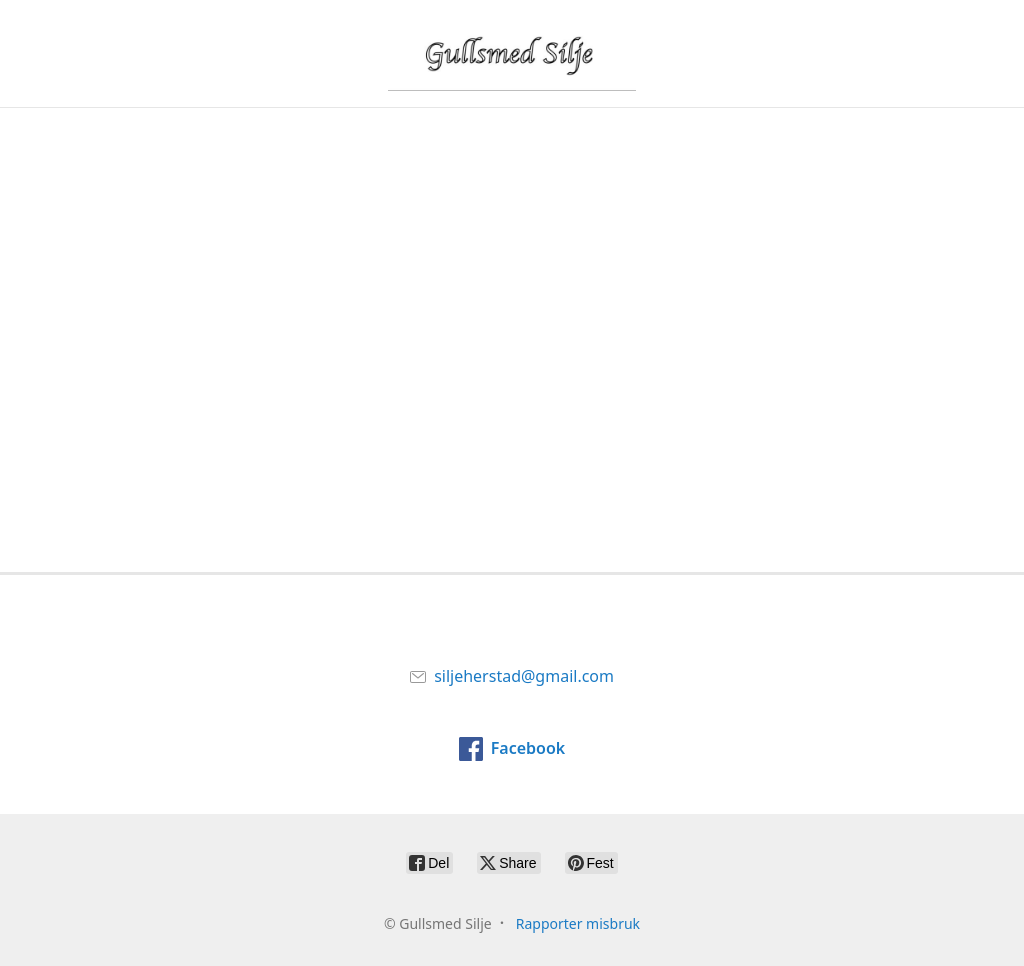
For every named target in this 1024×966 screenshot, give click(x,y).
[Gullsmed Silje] (511, 53)
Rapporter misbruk (578, 923)
